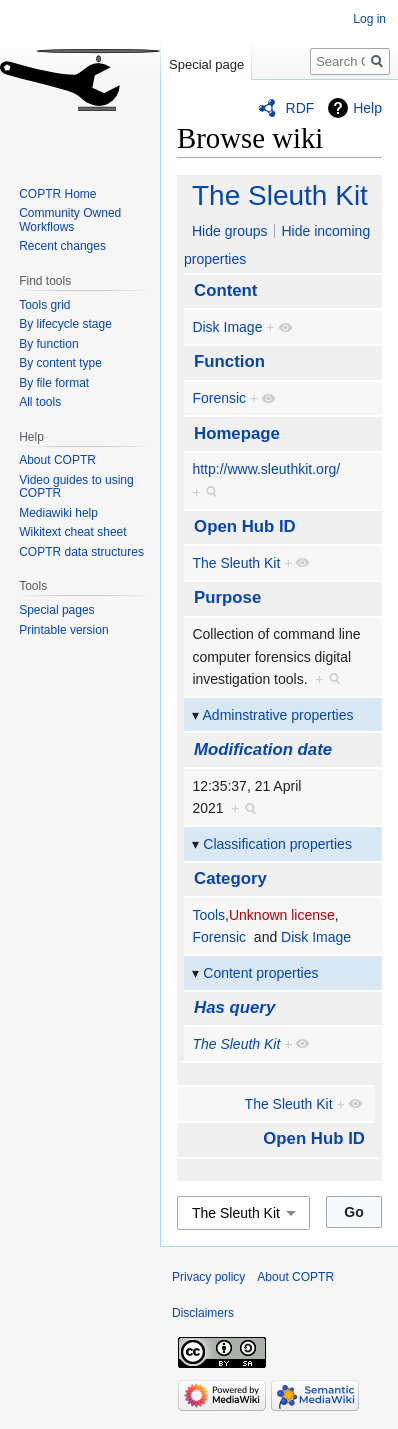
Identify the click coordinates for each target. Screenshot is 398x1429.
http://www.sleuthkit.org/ (266, 469)
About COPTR (57, 460)
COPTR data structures (81, 552)
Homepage (237, 433)
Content (225, 290)
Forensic (219, 398)
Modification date (263, 749)
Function (229, 361)
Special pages (56, 610)
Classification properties (277, 844)
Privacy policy (208, 1277)
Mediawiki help (58, 513)
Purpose (227, 597)
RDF (300, 108)
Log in (369, 19)
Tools (208, 915)
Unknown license (282, 915)
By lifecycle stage (65, 324)
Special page (206, 64)
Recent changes (62, 246)
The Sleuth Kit (280, 195)
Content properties (260, 973)
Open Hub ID (245, 526)
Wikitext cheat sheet (72, 532)
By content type (60, 363)
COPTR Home (57, 194)
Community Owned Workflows (70, 220)
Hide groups (230, 231)
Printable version (63, 630)
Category (230, 878)
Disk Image (227, 327)
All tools (40, 402)
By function (48, 344)
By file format (54, 383)
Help (367, 108)
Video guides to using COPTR (76, 487)
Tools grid (44, 305)
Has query (234, 1007)
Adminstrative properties (278, 715)
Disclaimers (203, 1313)
